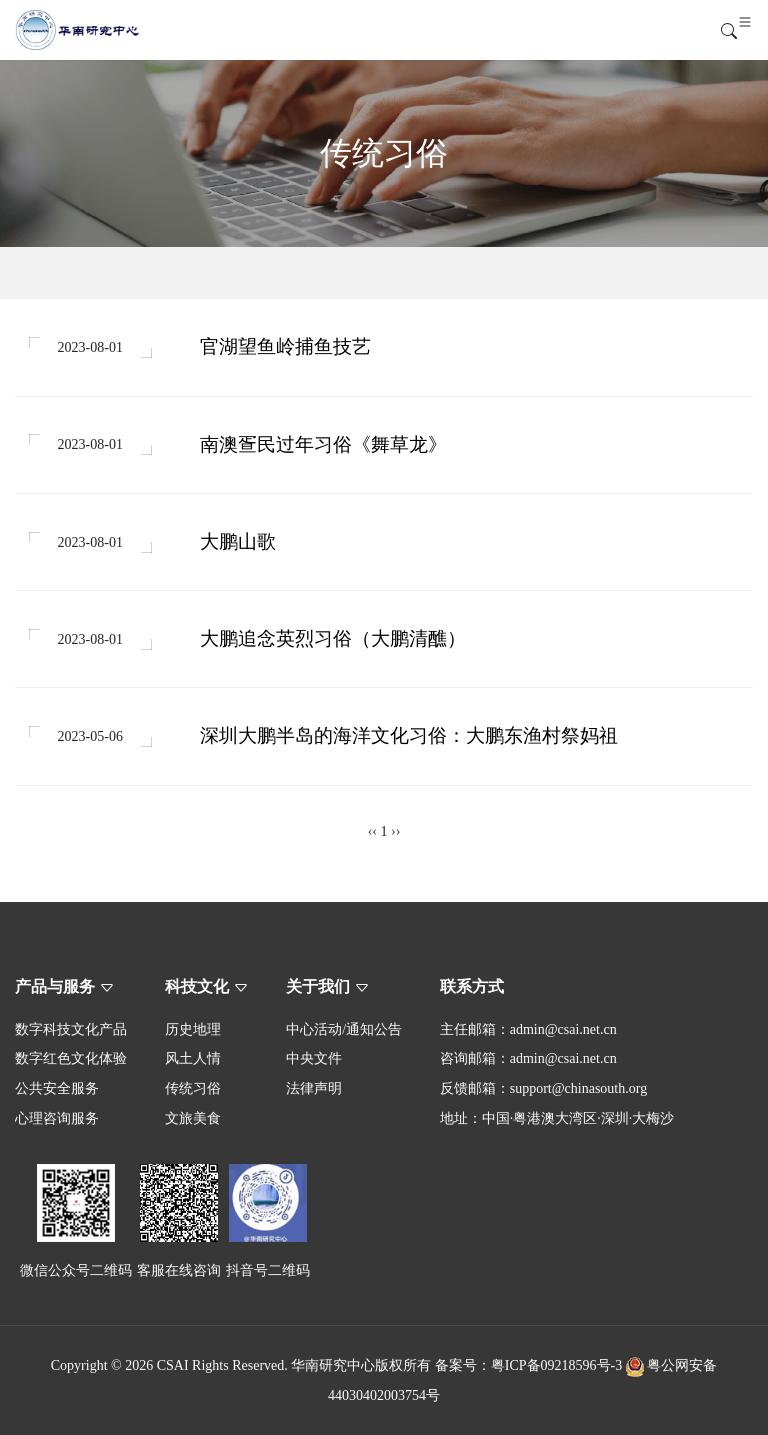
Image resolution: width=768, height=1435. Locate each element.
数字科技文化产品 (71, 1029)
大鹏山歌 (238, 541)
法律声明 (314, 1088)
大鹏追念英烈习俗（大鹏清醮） (333, 638)
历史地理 (193, 1029)
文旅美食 (193, 1118)
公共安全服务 (57, 1088)
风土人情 (193, 1058)
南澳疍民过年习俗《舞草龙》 (323, 444)
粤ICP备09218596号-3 (556, 1365)
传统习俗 (193, 1088)
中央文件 (314, 1058)
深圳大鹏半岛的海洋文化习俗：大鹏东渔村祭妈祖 (409, 735)
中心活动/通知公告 (344, 1029)
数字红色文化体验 (71, 1058)
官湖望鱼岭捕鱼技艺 (285, 346)
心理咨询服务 (57, 1118)
